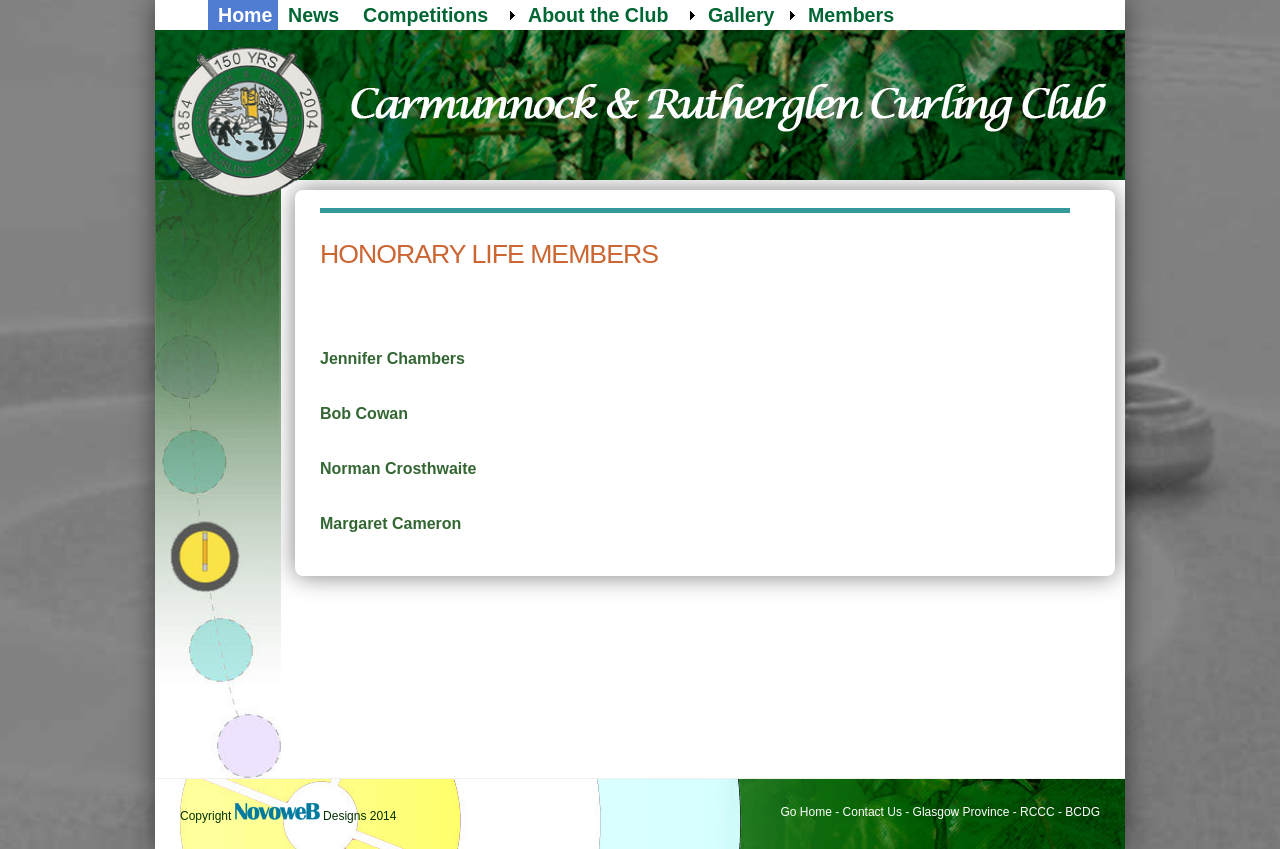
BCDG (1082, 812)
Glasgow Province (961, 812)
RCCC (1037, 812)
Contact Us (872, 812)
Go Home (806, 812)
